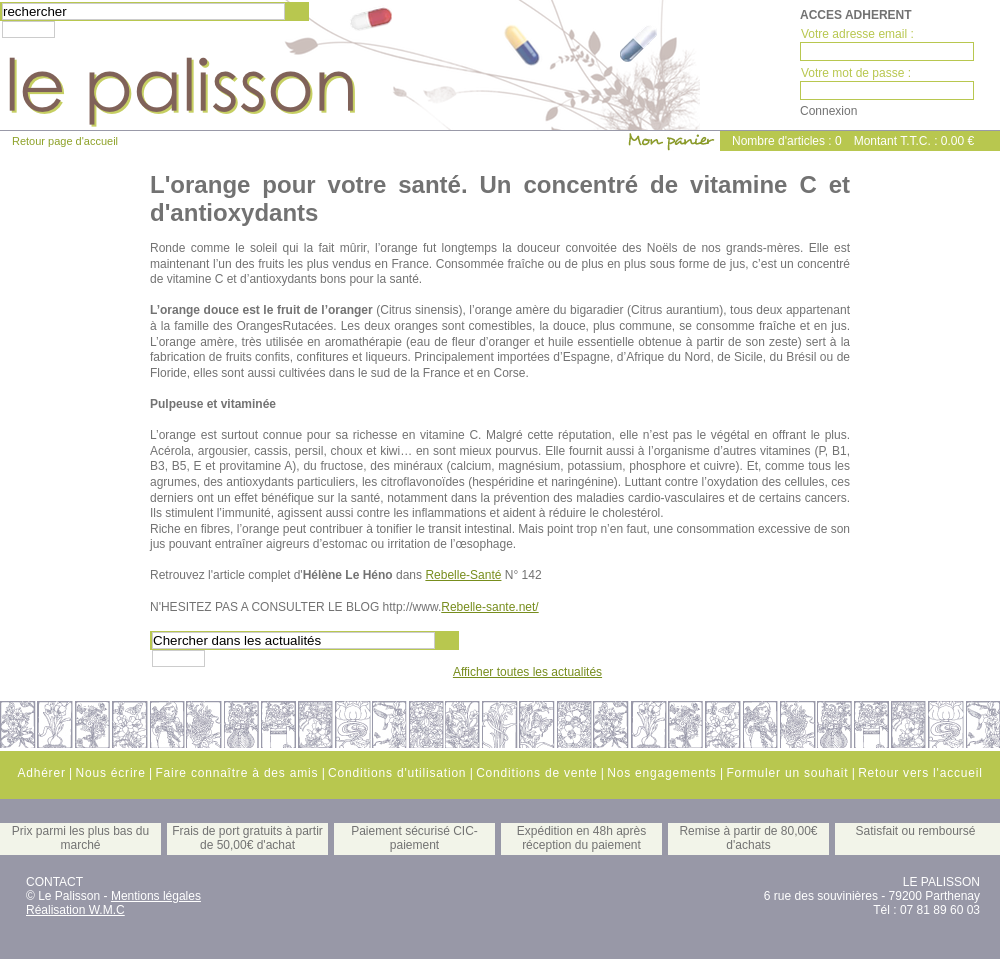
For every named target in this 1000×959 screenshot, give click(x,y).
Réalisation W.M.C (75, 910)
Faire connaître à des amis (236, 773)
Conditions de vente (536, 773)
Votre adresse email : (857, 34)
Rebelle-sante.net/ (489, 607)
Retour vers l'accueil (920, 773)
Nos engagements (661, 773)
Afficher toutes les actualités (527, 672)
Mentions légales (156, 896)
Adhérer (41, 773)
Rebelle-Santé (463, 575)
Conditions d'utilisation (397, 773)
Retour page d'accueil (65, 141)
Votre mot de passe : (856, 73)
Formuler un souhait (787, 773)
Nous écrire (110, 773)
